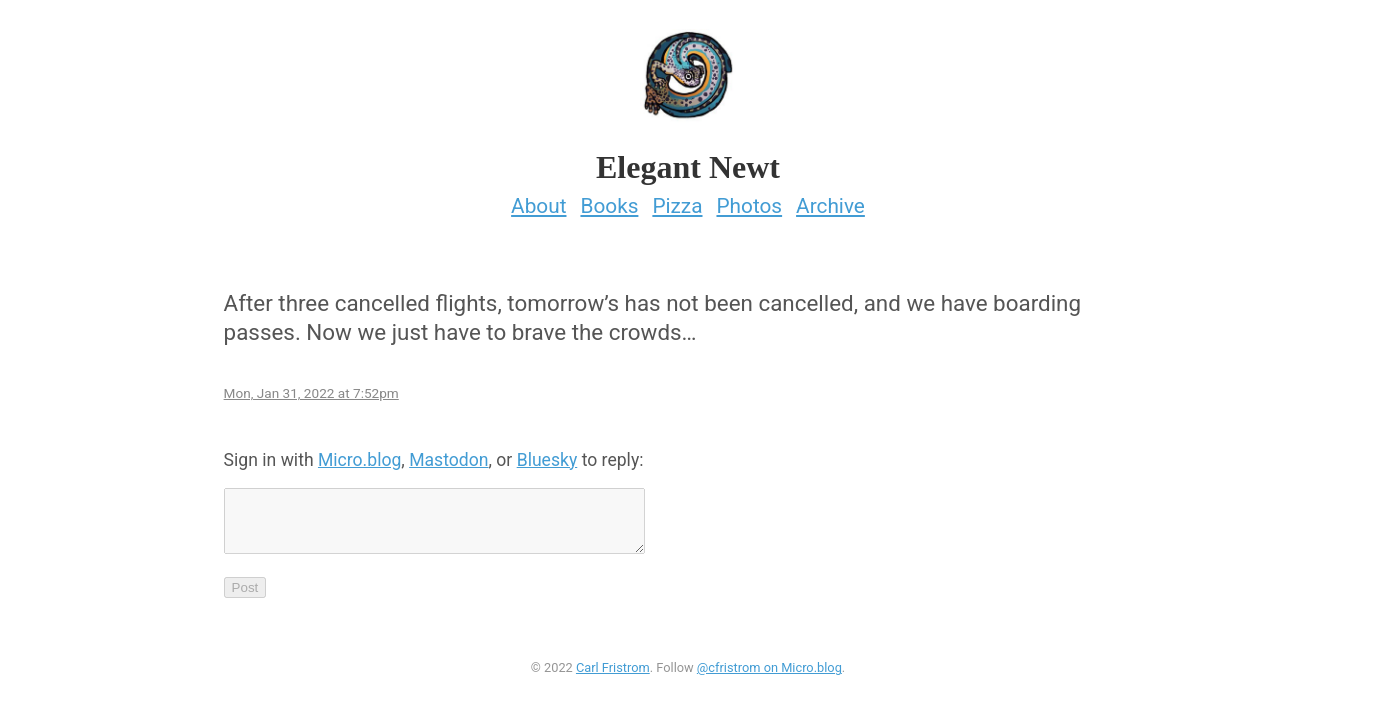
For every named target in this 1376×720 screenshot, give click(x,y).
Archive (830, 200)
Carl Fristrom (613, 673)
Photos (749, 200)
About (538, 200)
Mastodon (448, 454)
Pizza (677, 200)
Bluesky (547, 454)
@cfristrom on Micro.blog (769, 673)
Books (609, 200)
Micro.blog (359, 454)
